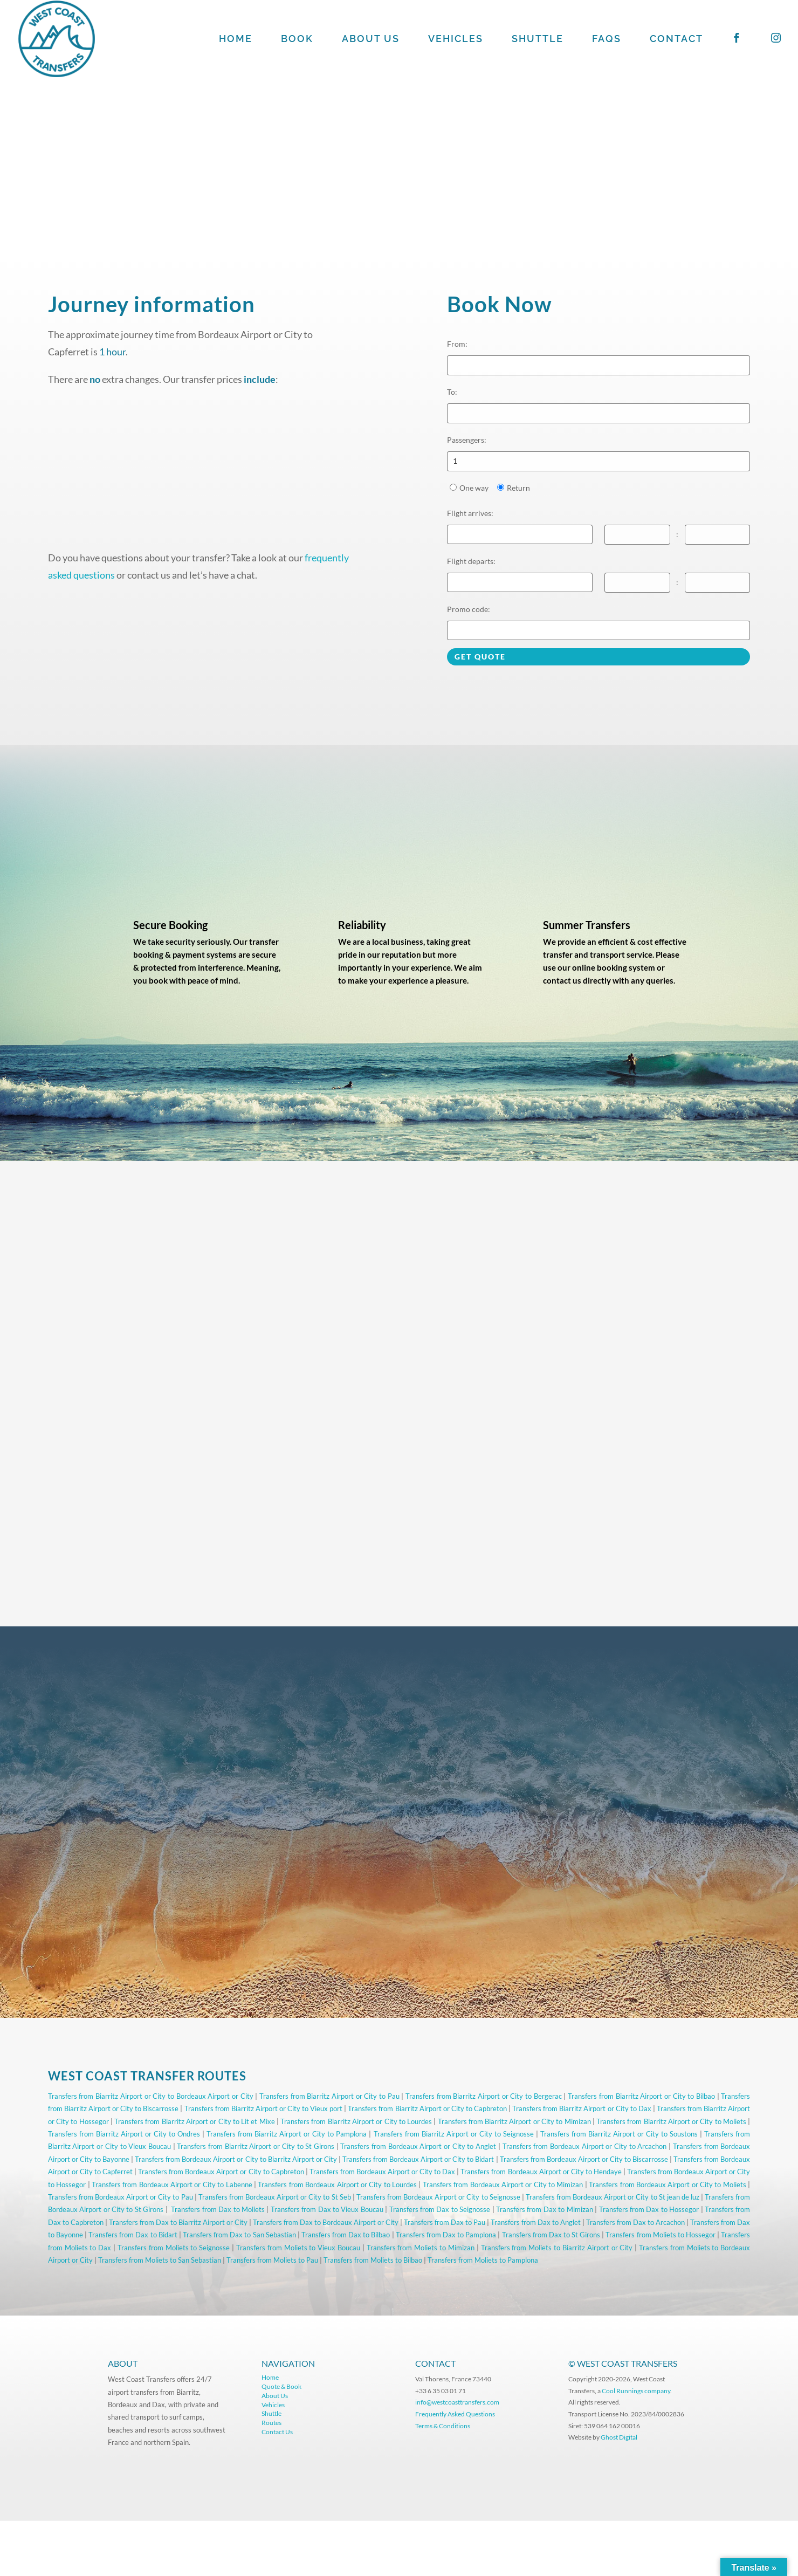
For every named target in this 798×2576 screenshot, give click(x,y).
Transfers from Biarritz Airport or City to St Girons (255, 2146)
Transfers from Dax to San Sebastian (239, 2234)
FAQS (606, 39)
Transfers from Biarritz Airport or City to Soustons (619, 2134)
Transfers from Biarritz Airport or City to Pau (329, 2096)
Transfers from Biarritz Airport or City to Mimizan (514, 2121)
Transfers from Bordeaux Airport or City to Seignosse (438, 2197)
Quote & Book (281, 2386)
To (452, 391)
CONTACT (676, 39)
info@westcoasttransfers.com (457, 2402)
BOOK (297, 39)
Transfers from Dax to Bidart (132, 2234)
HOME (235, 39)
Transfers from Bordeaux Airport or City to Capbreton (221, 2171)
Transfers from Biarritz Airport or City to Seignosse (454, 2134)
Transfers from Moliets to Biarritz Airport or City (557, 2247)
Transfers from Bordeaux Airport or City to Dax (382, 2171)
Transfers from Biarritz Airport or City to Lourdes (356, 2121)
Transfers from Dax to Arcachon (635, 2222)
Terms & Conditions (442, 2426)
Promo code (468, 609)
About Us (275, 2396)
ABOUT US (371, 39)
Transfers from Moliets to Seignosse (174, 2247)
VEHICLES (455, 39)
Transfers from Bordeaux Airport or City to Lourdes (337, 2184)
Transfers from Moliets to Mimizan (420, 2247)
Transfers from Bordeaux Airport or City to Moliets (667, 2184)
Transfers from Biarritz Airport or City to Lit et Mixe (194, 2121)
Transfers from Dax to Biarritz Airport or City (178, 2222)
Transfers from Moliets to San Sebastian (159, 2260)
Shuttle (271, 2413)
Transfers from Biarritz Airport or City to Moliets (671, 2121)
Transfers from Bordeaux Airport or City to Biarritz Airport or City (236, 2159)
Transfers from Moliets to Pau (272, 2260)
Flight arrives (470, 513)
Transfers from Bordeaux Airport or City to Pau (120, 2197)
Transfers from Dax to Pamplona (446, 2234)
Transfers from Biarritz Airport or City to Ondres (124, 2134)
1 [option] (455, 460)
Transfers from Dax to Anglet (536, 2222)
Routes (271, 2423)
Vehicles (273, 2405)
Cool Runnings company (636, 2391)
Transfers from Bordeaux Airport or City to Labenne (172, 2184)
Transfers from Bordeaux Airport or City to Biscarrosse (584, 2159)
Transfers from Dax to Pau (444, 2222)
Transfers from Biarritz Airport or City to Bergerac (483, 2096)
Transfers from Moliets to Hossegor (661, 2234)
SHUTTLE (537, 39)
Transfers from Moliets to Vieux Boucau (298, 2247)
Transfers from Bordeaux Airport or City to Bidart (418, 2159)
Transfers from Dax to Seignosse (440, 2209)
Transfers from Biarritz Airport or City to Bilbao (641, 2096)
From (457, 343)
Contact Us (277, 2432)
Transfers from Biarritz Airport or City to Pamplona (287, 2134)
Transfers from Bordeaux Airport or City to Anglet (418, 2146)
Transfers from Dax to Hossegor (649, 2209)
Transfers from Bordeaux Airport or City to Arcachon (585, 2146)
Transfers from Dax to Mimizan (544, 2209)
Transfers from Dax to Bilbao (345, 2234)
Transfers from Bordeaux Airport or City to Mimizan (503, 2184)
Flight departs (471, 561)
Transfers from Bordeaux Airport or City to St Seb (274, 2197)
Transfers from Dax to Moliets (218, 2209)
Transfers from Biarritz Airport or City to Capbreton (427, 2108)
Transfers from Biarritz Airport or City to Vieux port (263, 2108)
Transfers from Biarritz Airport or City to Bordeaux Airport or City (150, 2096)
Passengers (466, 439)
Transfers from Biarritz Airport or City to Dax (581, 2108)
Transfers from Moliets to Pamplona (483, 2260)
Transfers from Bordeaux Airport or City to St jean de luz (612, 2197)
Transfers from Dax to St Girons (551, 2234)
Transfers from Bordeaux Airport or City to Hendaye (540, 2171)
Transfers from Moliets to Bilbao (373, 2260)
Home (270, 2377)
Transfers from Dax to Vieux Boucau (327, 2209)
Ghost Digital (619, 2437)
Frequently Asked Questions (455, 2414)
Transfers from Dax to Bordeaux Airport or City (325, 2222)
